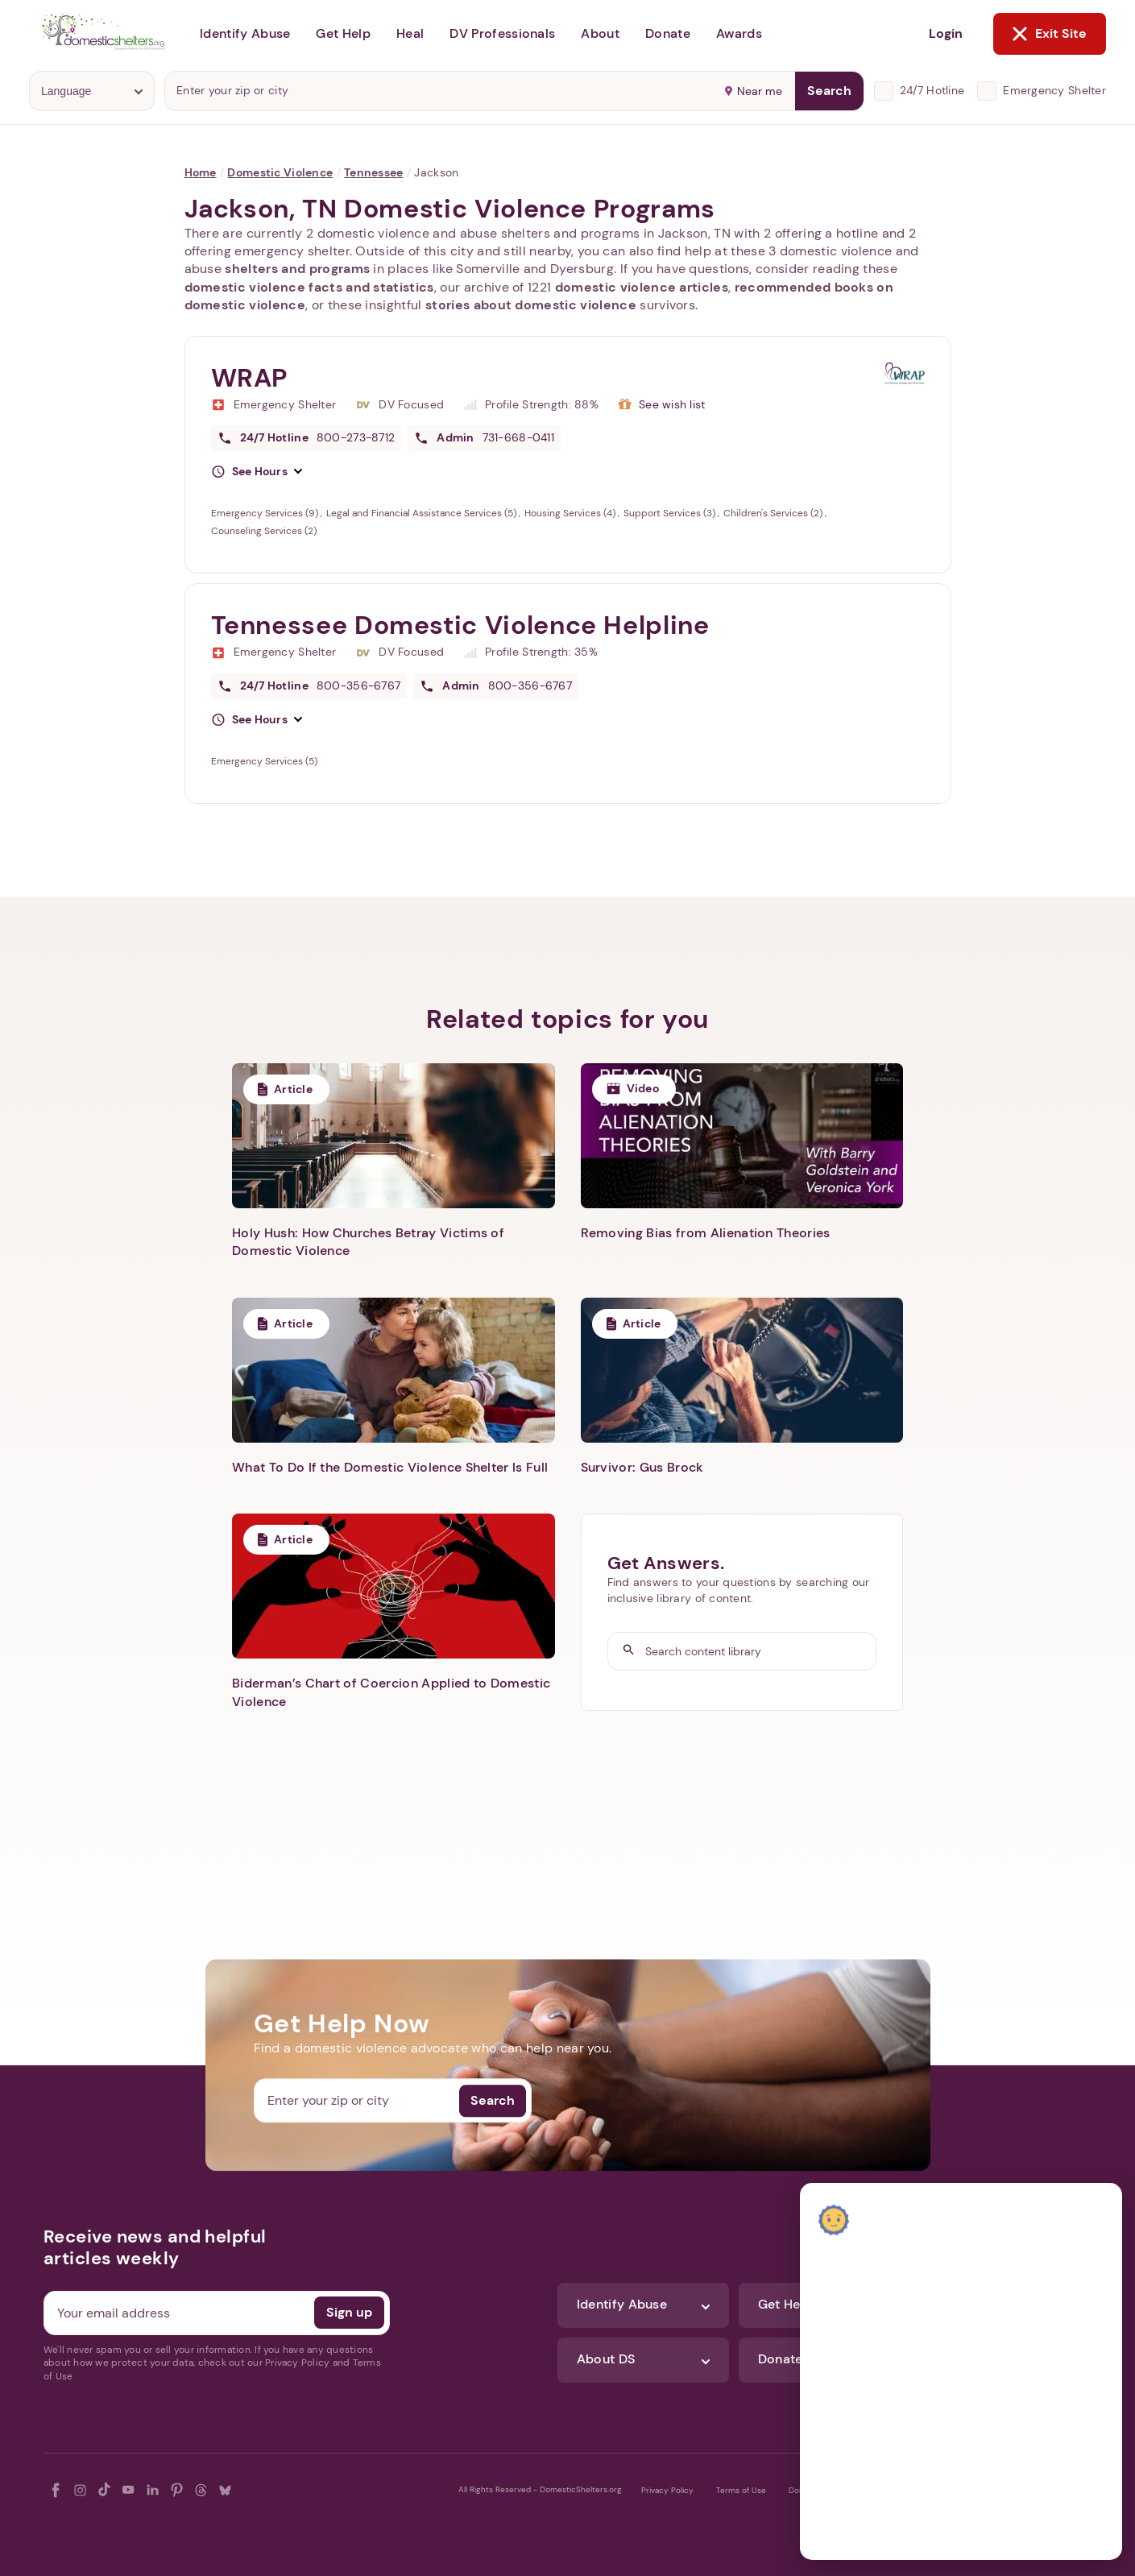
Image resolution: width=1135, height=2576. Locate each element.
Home (200, 172)
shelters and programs (297, 268)
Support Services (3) (670, 513)
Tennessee (374, 172)
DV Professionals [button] (502, 33)
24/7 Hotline (932, 90)
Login (946, 33)
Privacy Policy (667, 2490)
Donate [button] (667, 33)
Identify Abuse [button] (245, 33)
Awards (739, 33)
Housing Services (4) (571, 513)
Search (829, 90)
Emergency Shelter (1054, 90)
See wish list (672, 404)
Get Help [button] (343, 33)
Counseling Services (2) (264, 530)
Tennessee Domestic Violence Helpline (460, 625)
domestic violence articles (641, 287)
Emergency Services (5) (264, 761)
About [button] (600, 33)
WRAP (249, 378)
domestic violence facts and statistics (309, 287)
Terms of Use (741, 2490)
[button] (257, 472)
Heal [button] (410, 33)
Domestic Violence (280, 172)
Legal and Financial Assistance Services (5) (422, 513)
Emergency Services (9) (266, 513)
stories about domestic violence (530, 304)
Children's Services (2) (774, 513)
